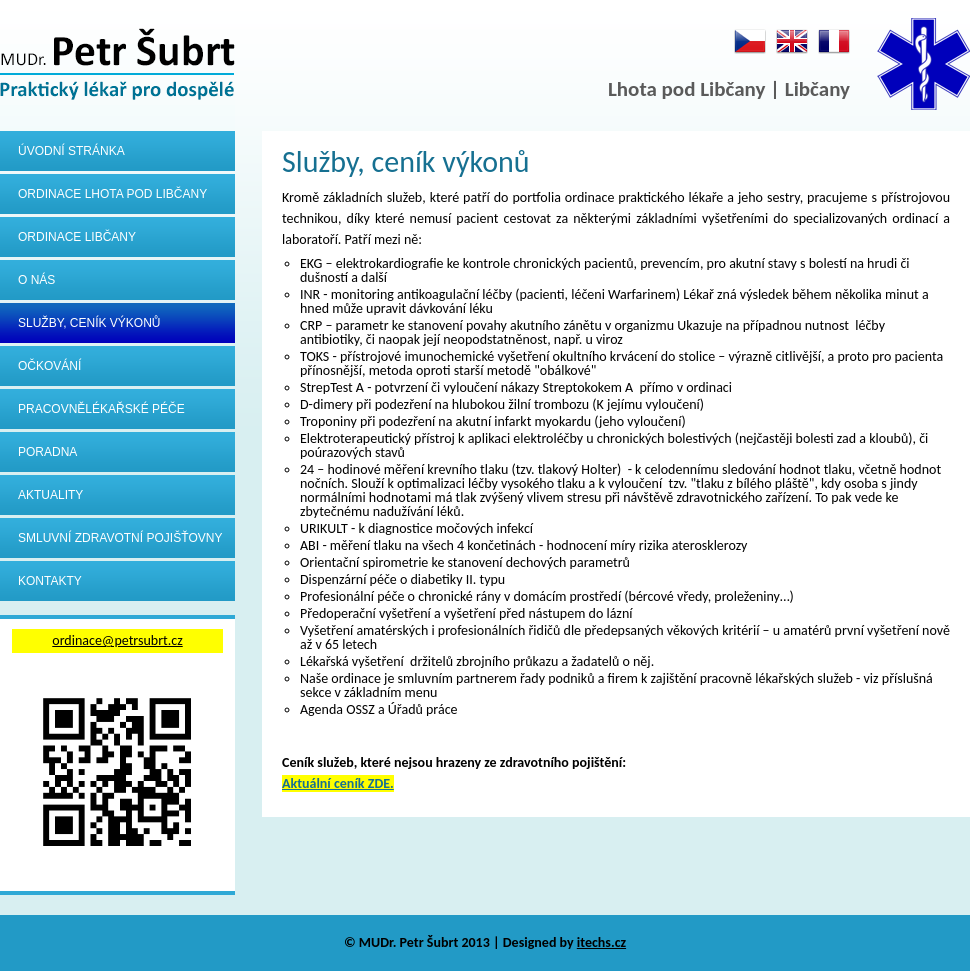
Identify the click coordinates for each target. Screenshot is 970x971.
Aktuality (50, 495)
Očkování (49, 366)
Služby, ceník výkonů (89, 323)
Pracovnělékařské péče (101, 409)
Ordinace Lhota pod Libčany (112, 194)
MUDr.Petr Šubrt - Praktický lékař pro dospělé (117, 65)
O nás (36, 280)
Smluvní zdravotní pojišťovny (120, 538)
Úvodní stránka (71, 151)
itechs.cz (601, 942)
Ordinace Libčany (77, 237)
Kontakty (50, 581)
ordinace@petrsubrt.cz (117, 640)
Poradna (47, 452)
